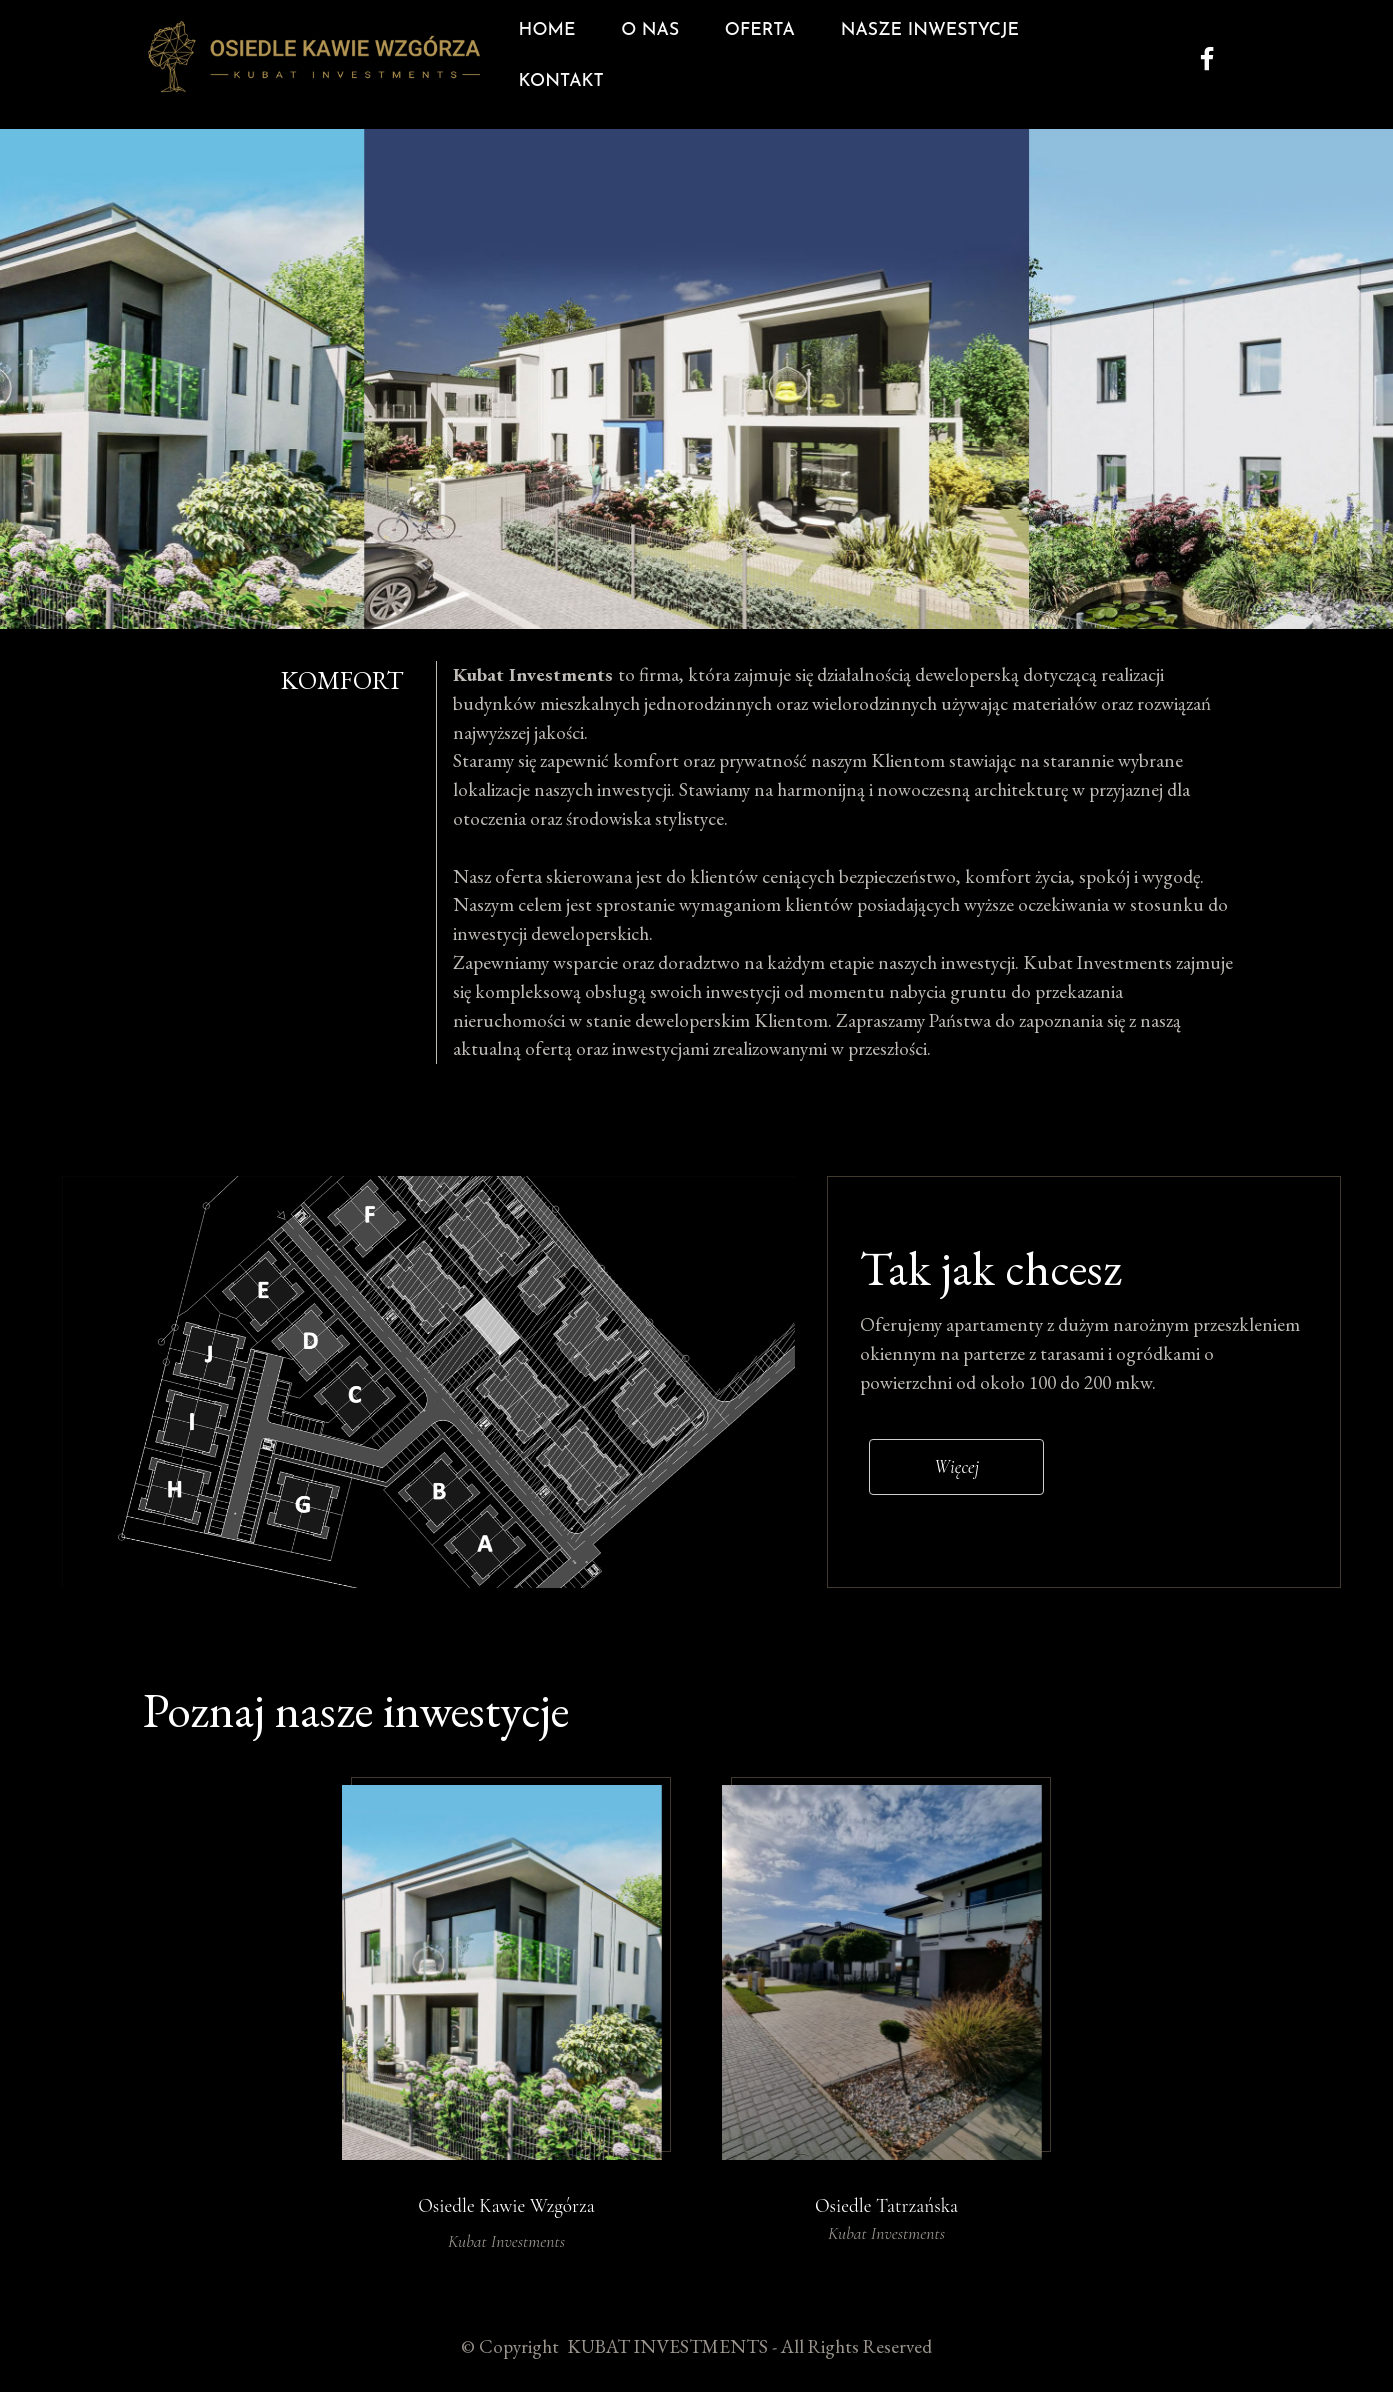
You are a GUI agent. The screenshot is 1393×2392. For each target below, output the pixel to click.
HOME (544, 56)
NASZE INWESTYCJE (927, 56)
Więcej (956, 1520)
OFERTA (757, 56)
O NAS (647, 56)
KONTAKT (1104, 56)
